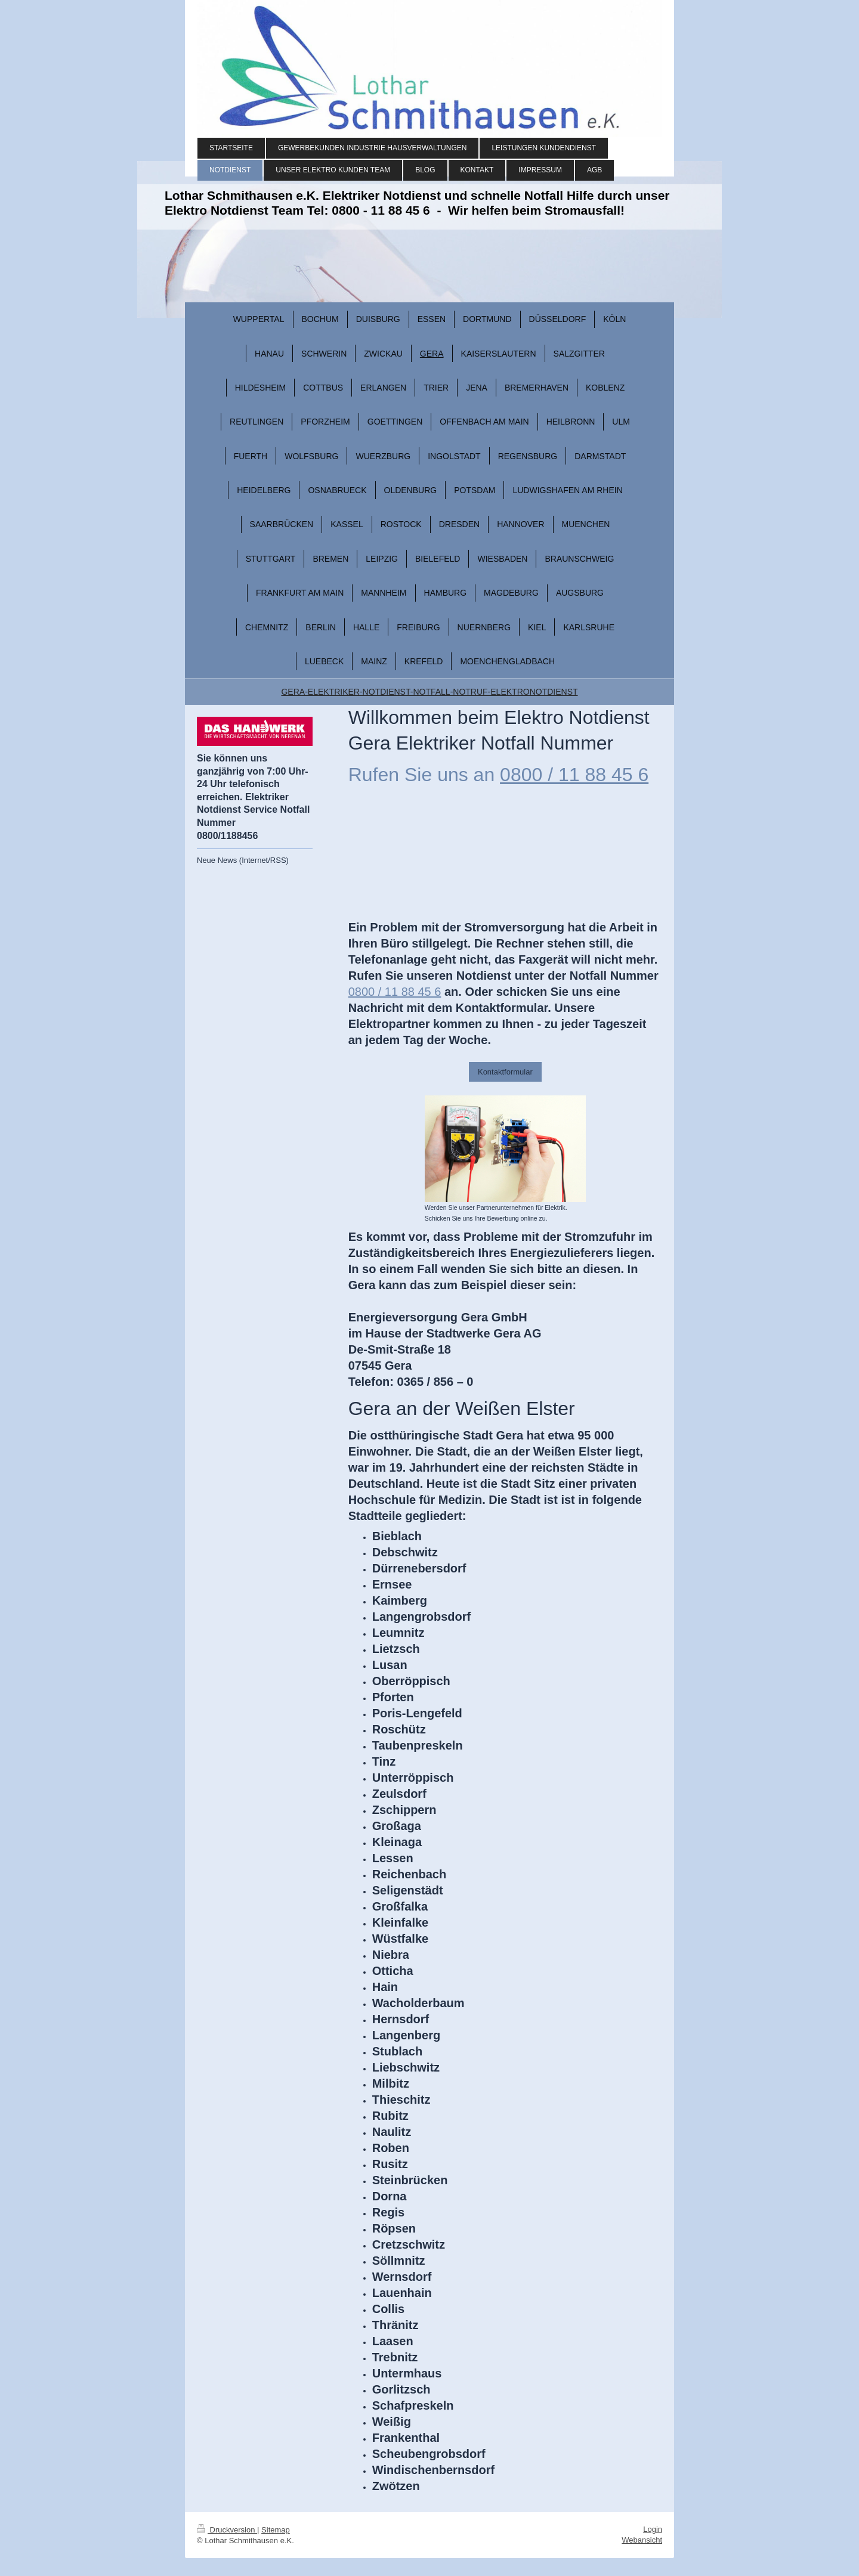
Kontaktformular (505, 1071)
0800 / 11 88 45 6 (574, 774)
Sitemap (275, 2529)
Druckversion (227, 2529)
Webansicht (642, 2539)
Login (652, 2529)
